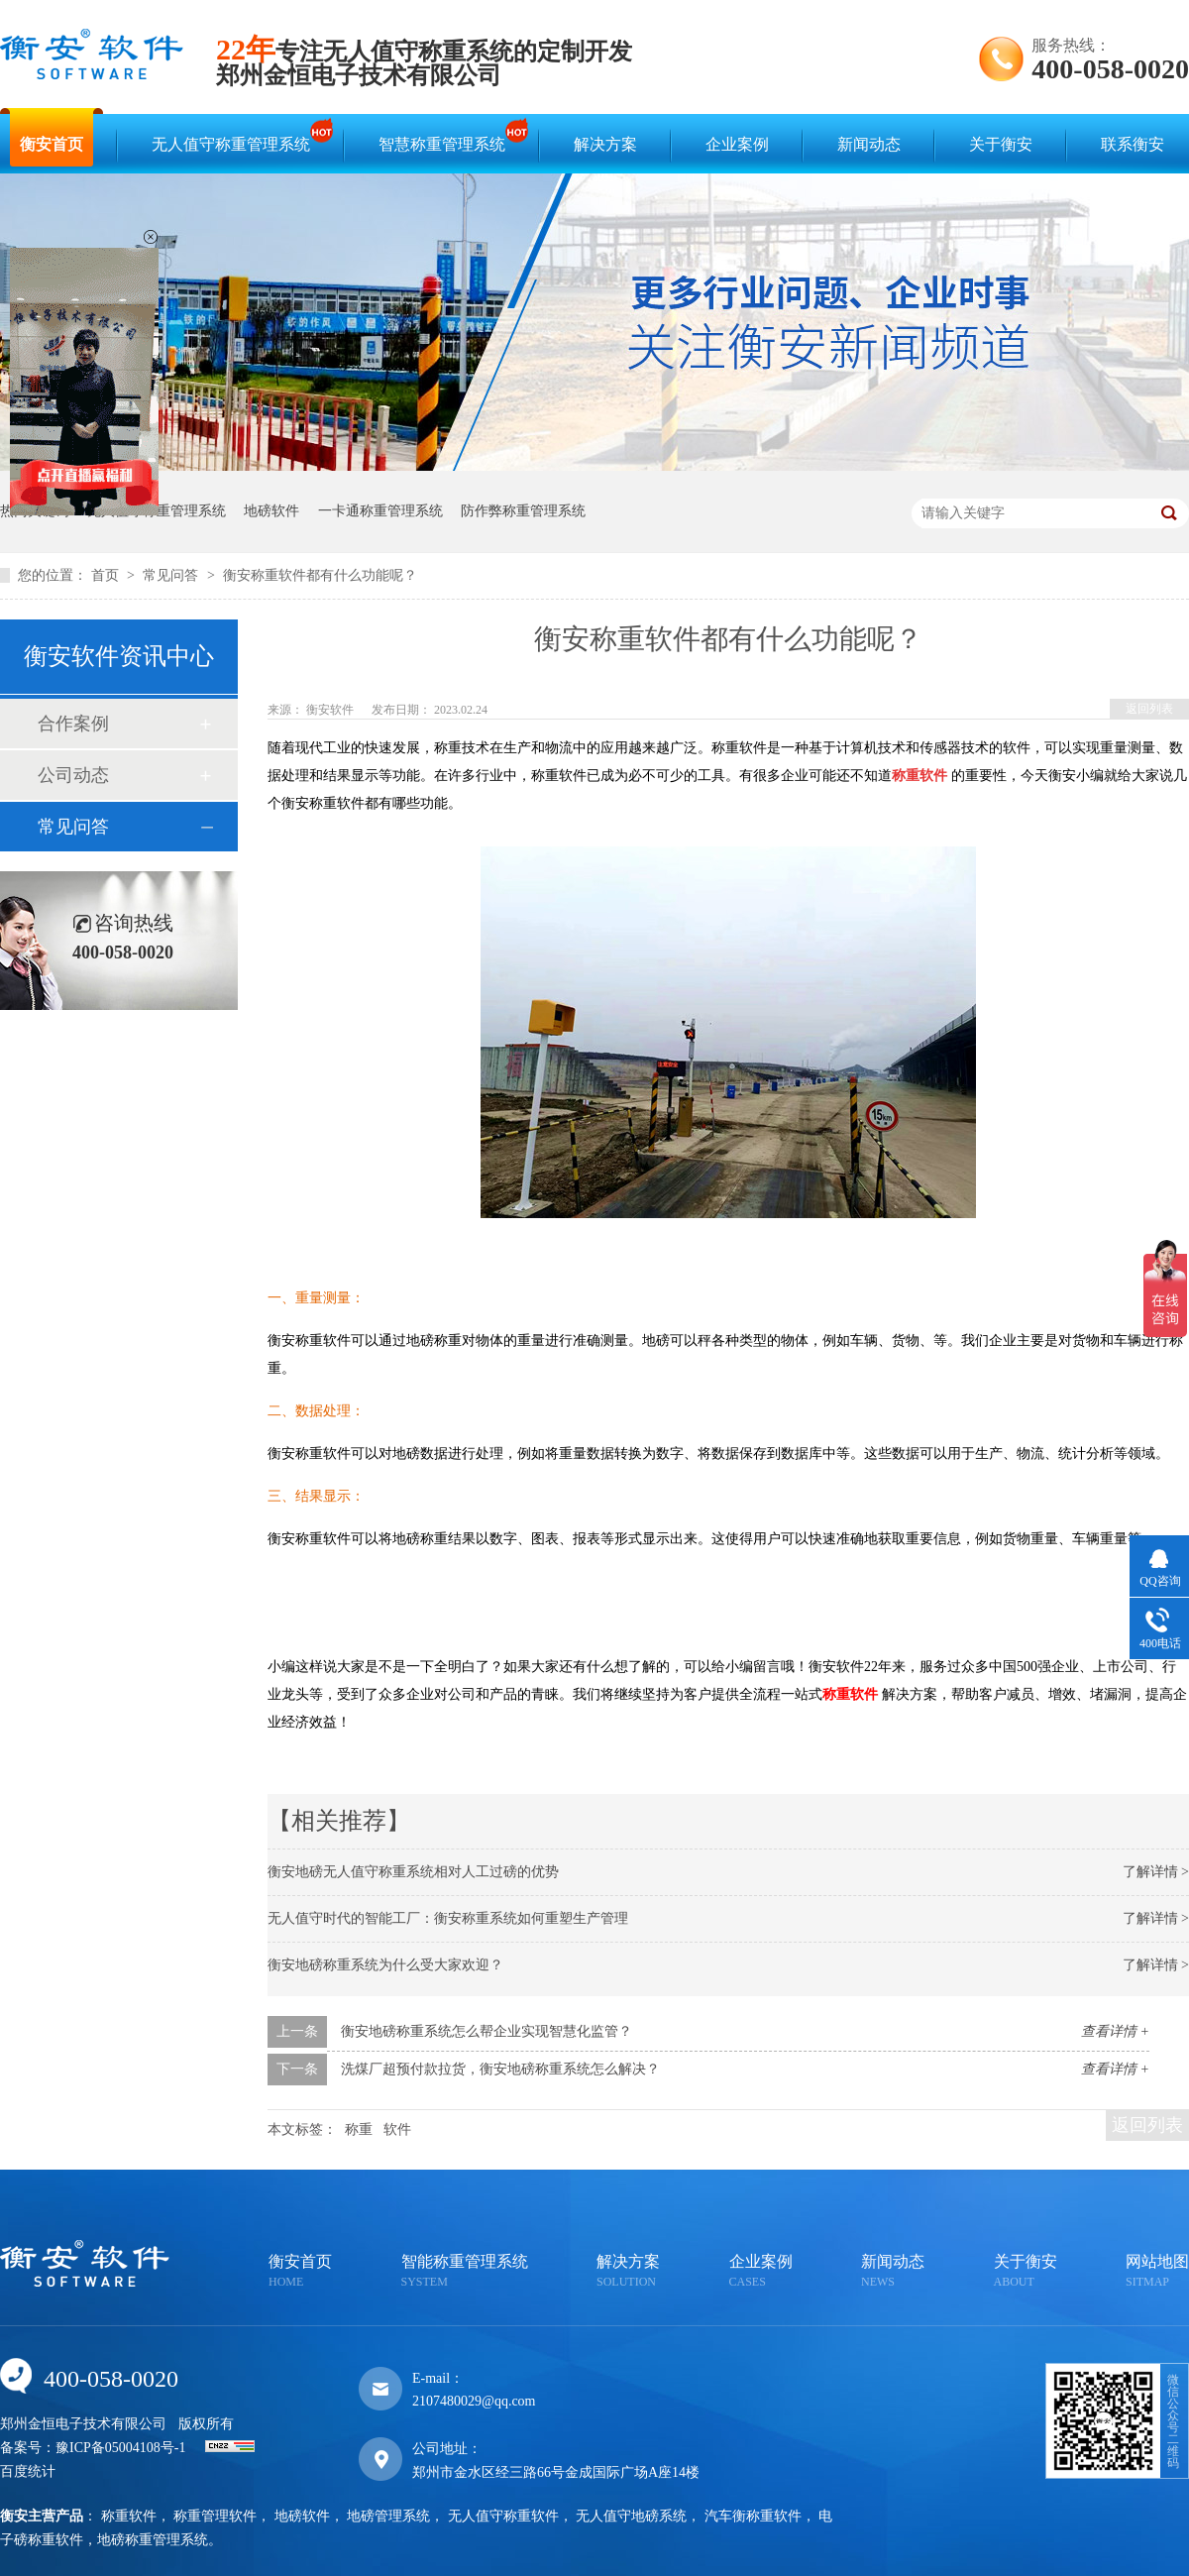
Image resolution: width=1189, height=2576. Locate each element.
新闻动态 (869, 144)
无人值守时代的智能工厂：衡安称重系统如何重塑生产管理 (448, 1918)
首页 (107, 575)
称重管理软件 (215, 2516)
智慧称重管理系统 (446, 135)
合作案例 (73, 723)
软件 (397, 2129)
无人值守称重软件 (503, 2516)
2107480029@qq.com (474, 2401)
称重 (359, 2129)
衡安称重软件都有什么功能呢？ (320, 575)
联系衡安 (1132, 144)
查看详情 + (1115, 2031)
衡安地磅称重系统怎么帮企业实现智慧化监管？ (486, 2031)
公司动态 (73, 775)
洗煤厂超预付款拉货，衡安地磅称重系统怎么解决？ (500, 2069)
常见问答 (172, 575)
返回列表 (1149, 709)
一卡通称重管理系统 (380, 511)
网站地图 (1157, 2272)
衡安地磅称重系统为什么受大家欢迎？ (385, 1965)
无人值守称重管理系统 (236, 135)
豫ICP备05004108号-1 (120, 2447)
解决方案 (605, 144)
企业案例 (737, 144)
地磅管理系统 (388, 2516)
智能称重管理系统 (464, 2272)
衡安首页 (51, 144)
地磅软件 (271, 511)
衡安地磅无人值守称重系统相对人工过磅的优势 (413, 1871)
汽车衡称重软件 (753, 2516)
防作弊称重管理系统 (523, 511)
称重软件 (129, 2516)
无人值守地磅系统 (631, 2516)
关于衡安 (1000, 144)
